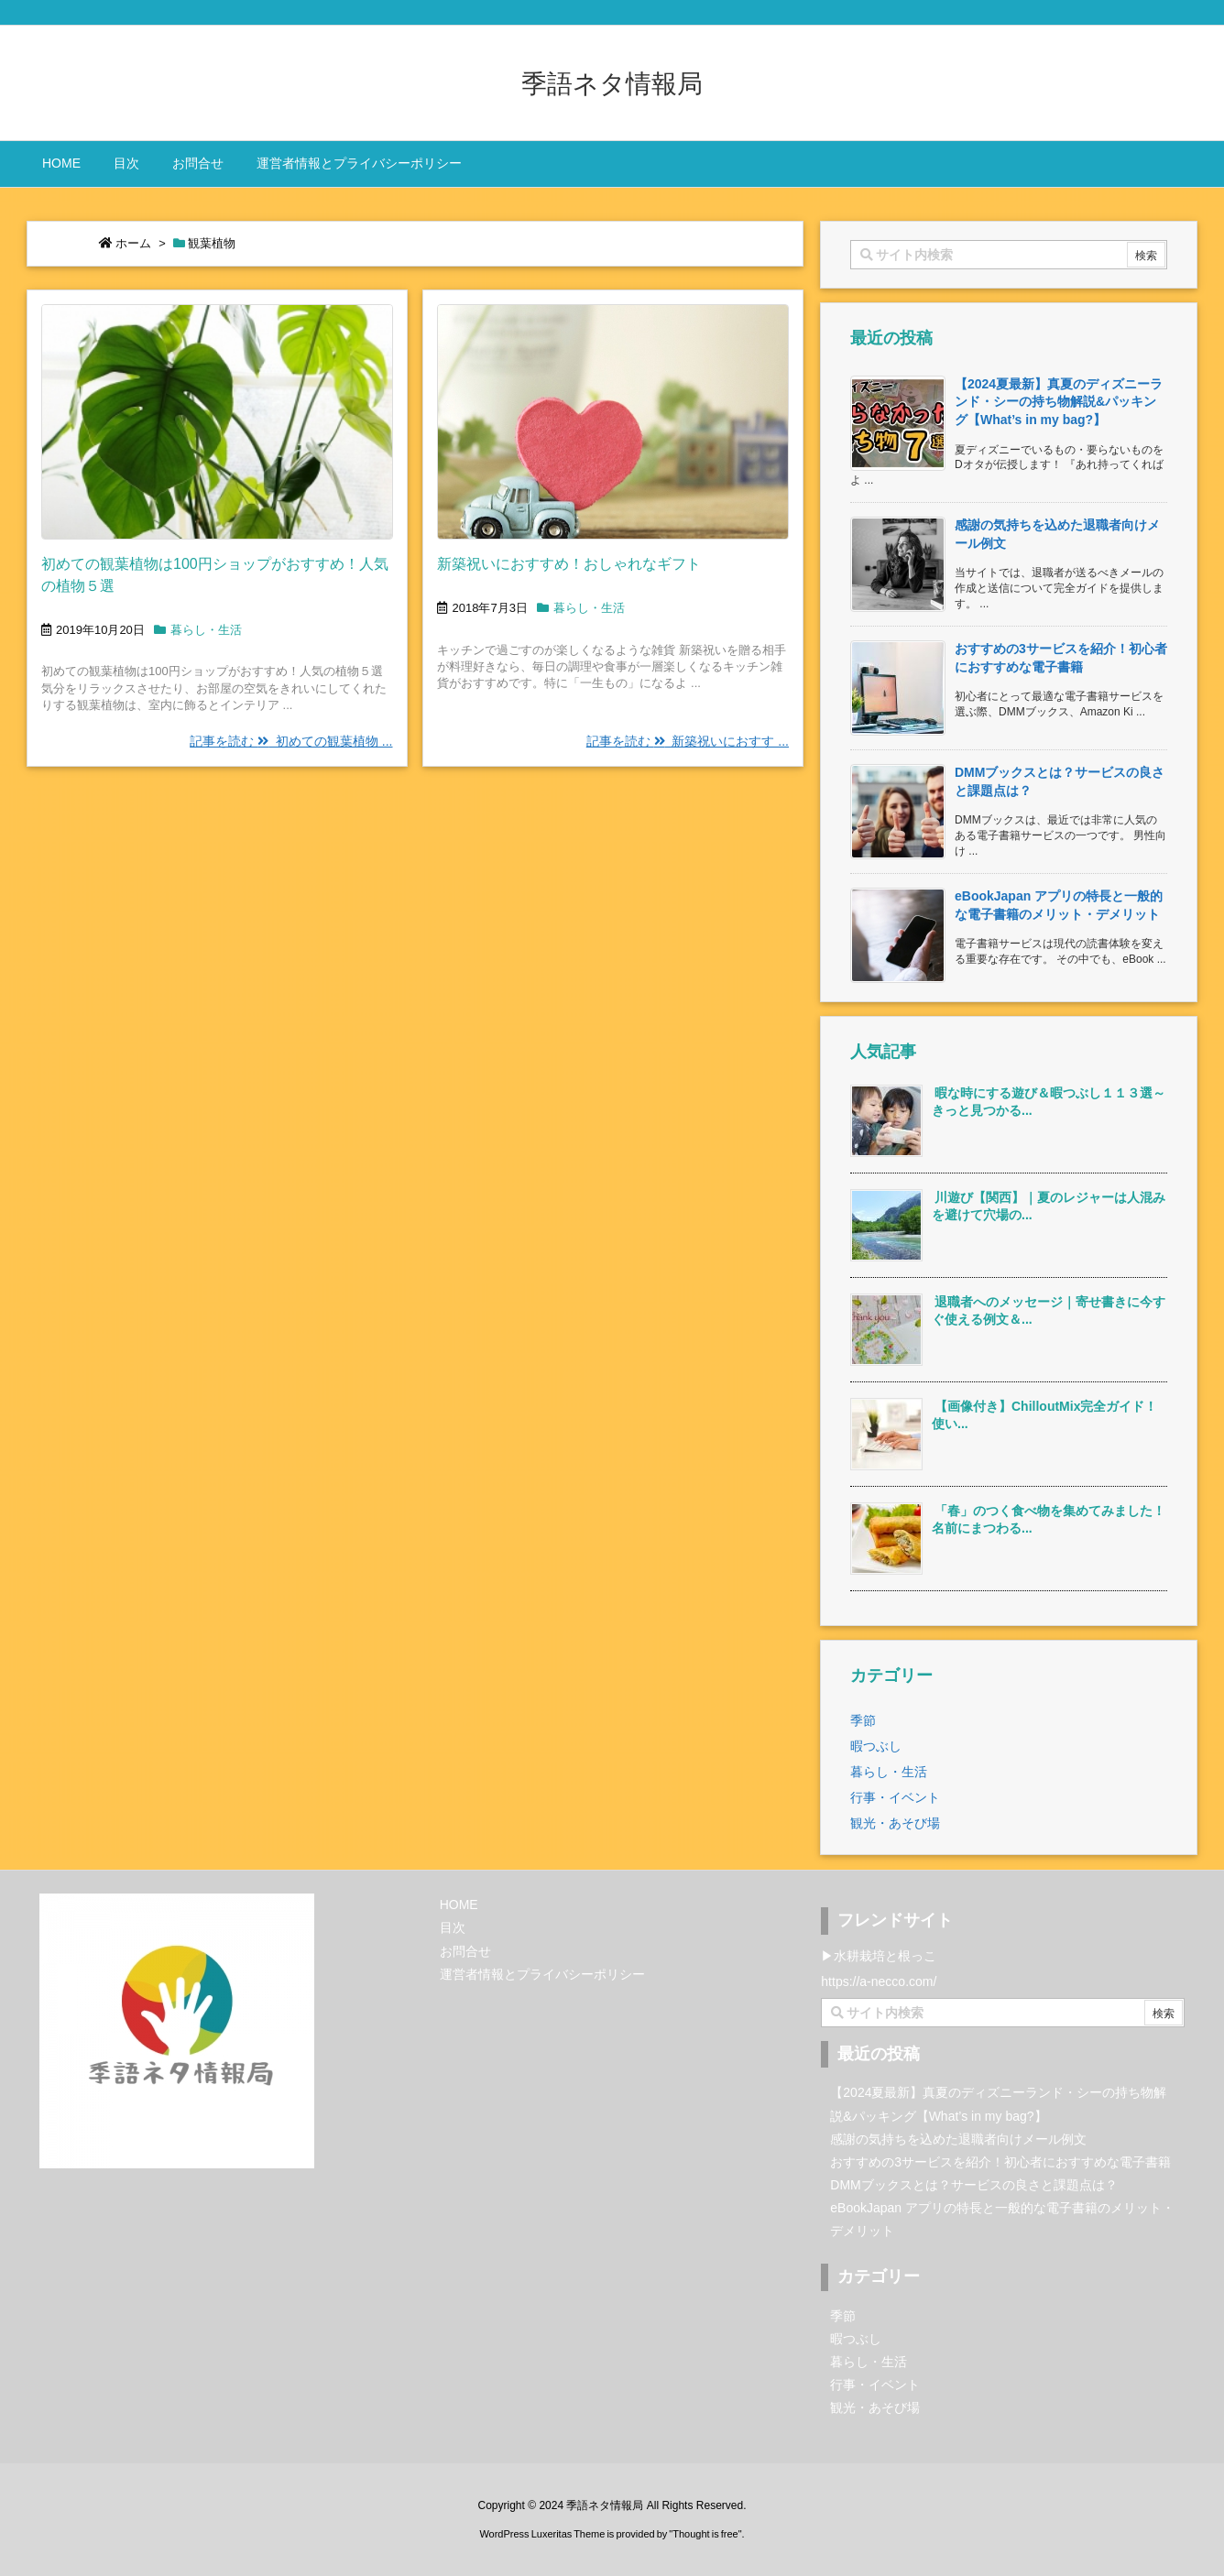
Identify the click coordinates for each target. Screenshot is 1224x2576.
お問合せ (465, 1951)
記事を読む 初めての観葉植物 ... (291, 741)
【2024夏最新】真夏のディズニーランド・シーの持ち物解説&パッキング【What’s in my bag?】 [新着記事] (1059, 402)
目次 (452, 1927)
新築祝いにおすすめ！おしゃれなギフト (569, 564)
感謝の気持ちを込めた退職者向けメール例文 (958, 2139)
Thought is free (705, 2533)
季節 (863, 1720)
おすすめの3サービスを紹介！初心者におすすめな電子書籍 (1000, 2162)
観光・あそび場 (895, 1823)
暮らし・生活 (206, 630)
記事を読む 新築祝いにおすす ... (687, 741)
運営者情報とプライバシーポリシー (542, 1974)
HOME (459, 1904)
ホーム (133, 243)
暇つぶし (876, 1746)
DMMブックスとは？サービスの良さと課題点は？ (973, 2185)
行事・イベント (895, 1797)
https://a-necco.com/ (878, 1981)
